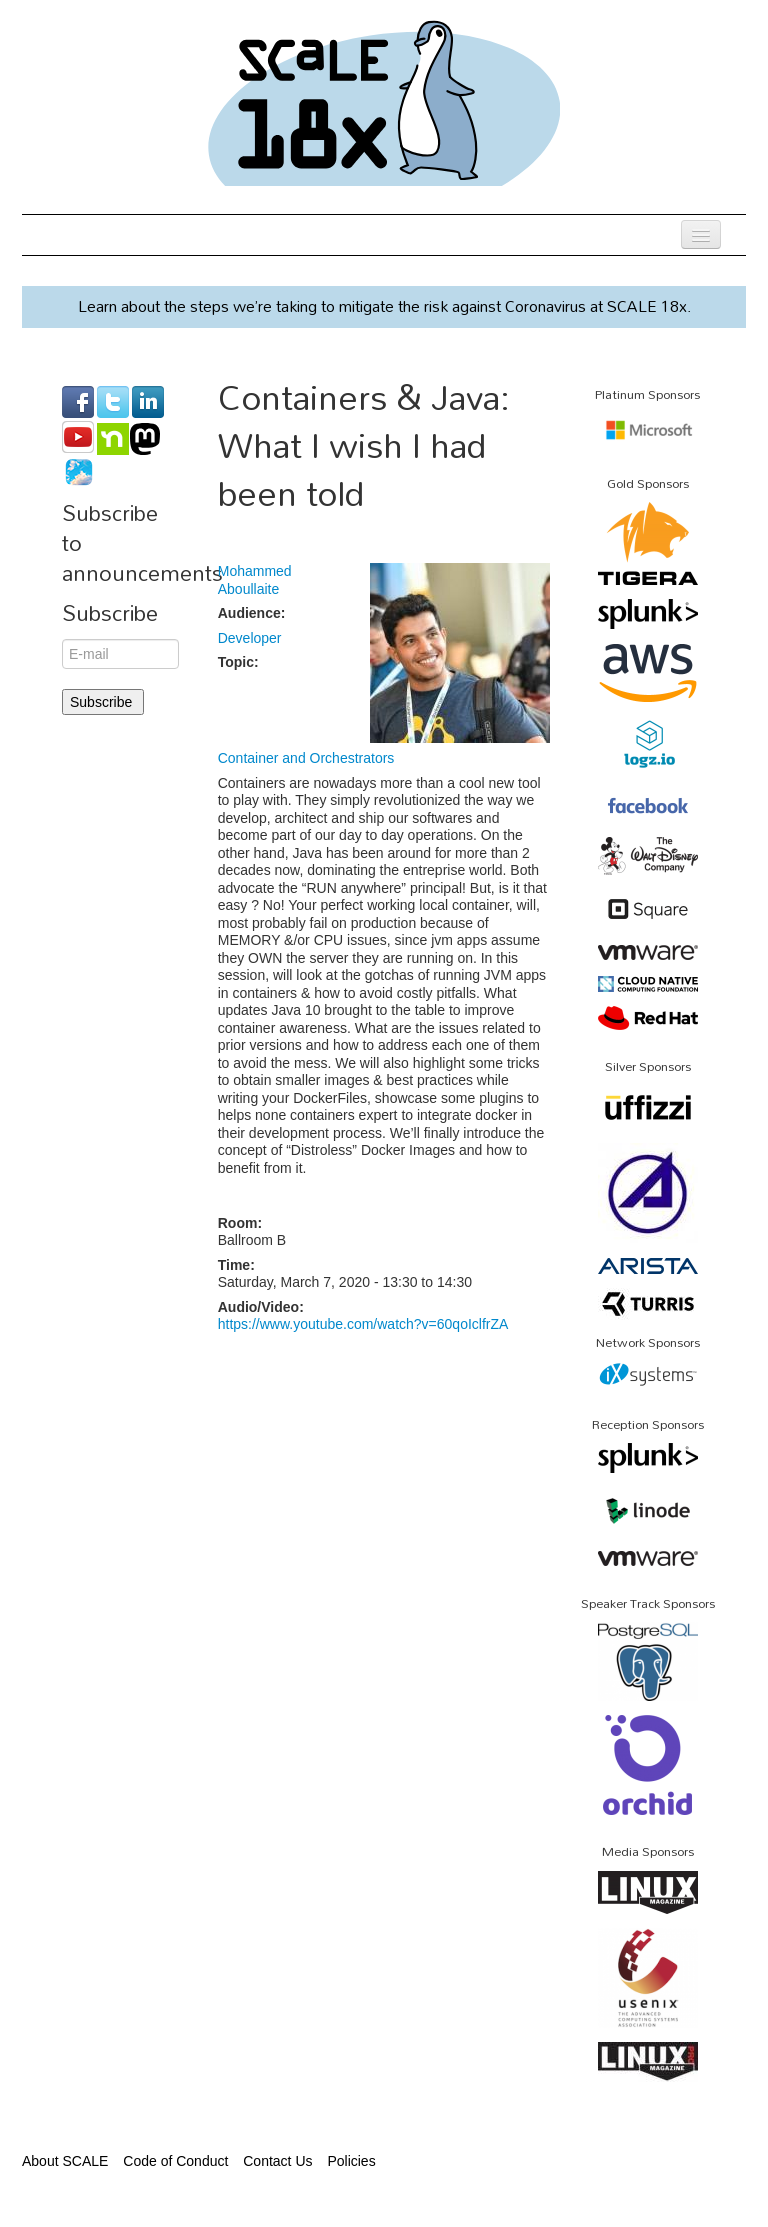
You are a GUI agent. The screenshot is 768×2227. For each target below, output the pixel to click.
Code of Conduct (175, 2161)
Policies (351, 2161)
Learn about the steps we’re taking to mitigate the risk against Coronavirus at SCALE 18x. (384, 306)
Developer (250, 638)
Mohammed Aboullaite (255, 580)
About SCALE (65, 2161)
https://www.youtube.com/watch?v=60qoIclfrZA (363, 1324)
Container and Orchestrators (306, 758)
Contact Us (277, 2161)
